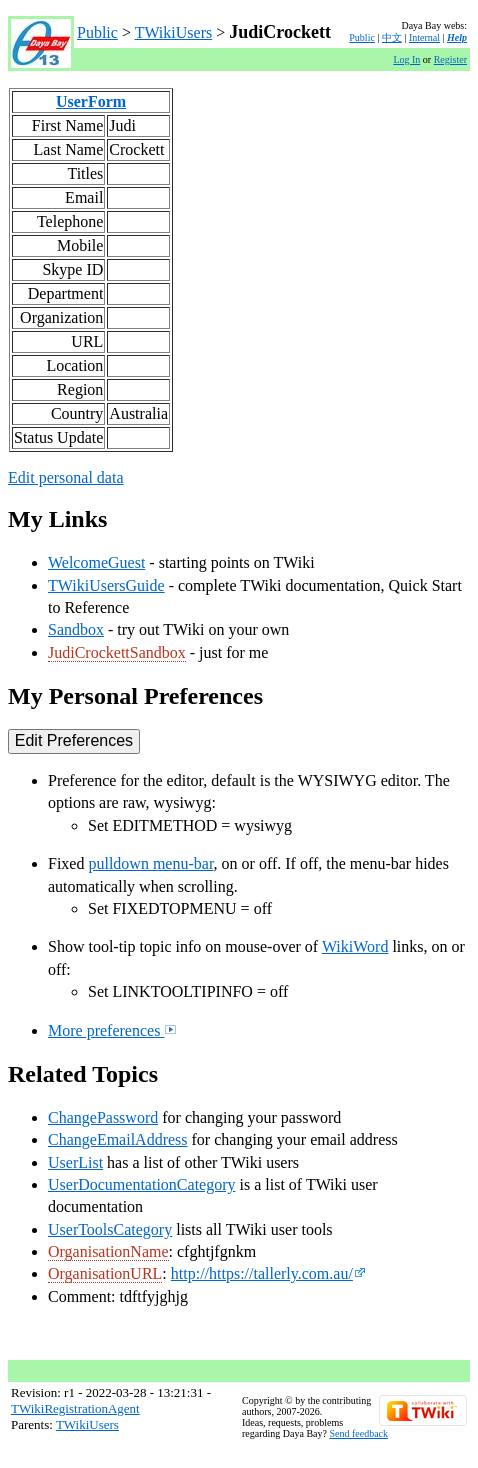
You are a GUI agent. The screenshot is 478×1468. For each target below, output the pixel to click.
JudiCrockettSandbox (117, 652)
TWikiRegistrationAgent (75, 1408)
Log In (406, 59)
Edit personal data (66, 477)
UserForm (91, 101)
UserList (75, 1162)
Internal (424, 37)
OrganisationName (108, 1251)
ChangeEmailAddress (118, 1139)
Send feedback (358, 1433)
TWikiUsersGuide (106, 585)
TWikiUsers (174, 32)
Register (450, 59)
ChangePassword (103, 1117)
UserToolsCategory (110, 1229)
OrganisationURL (105, 1273)
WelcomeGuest (96, 562)
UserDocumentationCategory (142, 1184)
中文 (392, 37)
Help (457, 37)
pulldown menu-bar (150, 863)
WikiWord (355, 946)
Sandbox (76, 629)
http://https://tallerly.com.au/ (268, 1273)
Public (97, 32)
